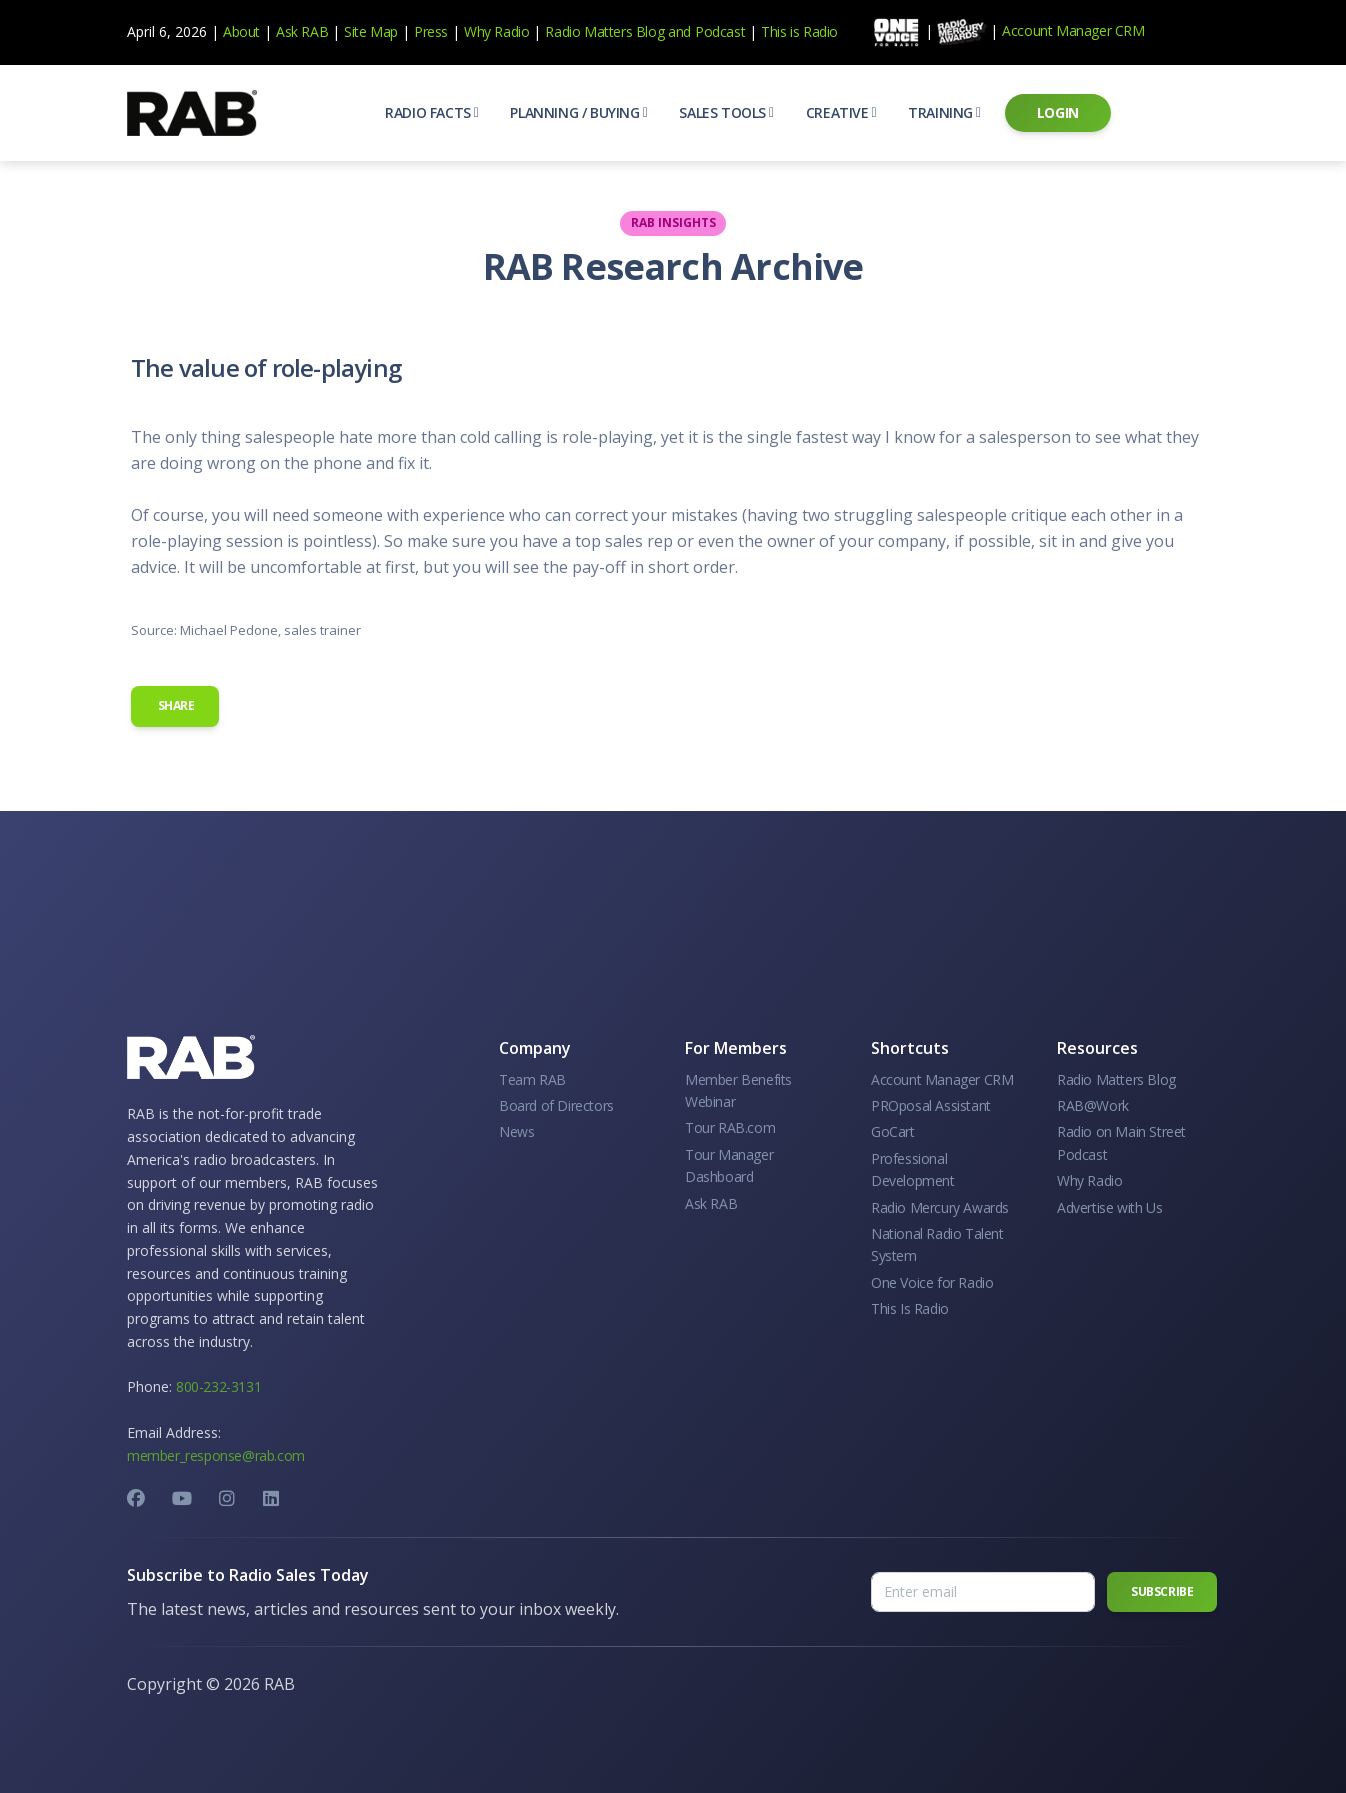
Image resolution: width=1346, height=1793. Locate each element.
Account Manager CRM (1073, 30)
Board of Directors (556, 1105)
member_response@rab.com (216, 1455)
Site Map (371, 31)
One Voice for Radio (932, 1282)
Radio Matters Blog (604, 31)
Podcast (720, 31)
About (241, 31)
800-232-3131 (218, 1386)
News (516, 1131)
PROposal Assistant (931, 1105)
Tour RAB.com (730, 1127)
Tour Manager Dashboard (729, 1165)
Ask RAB (302, 31)
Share (175, 705)
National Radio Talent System (937, 1244)
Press (431, 31)
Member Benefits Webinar (738, 1090)
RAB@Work (1093, 1105)
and (679, 31)
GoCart (893, 1131)
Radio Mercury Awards (940, 1207)
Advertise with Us (1109, 1207)
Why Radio (496, 31)
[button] (431, 113)
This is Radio (799, 31)
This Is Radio (910, 1308)
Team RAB (532, 1079)
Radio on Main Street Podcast (1121, 1142)
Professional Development (913, 1169)
